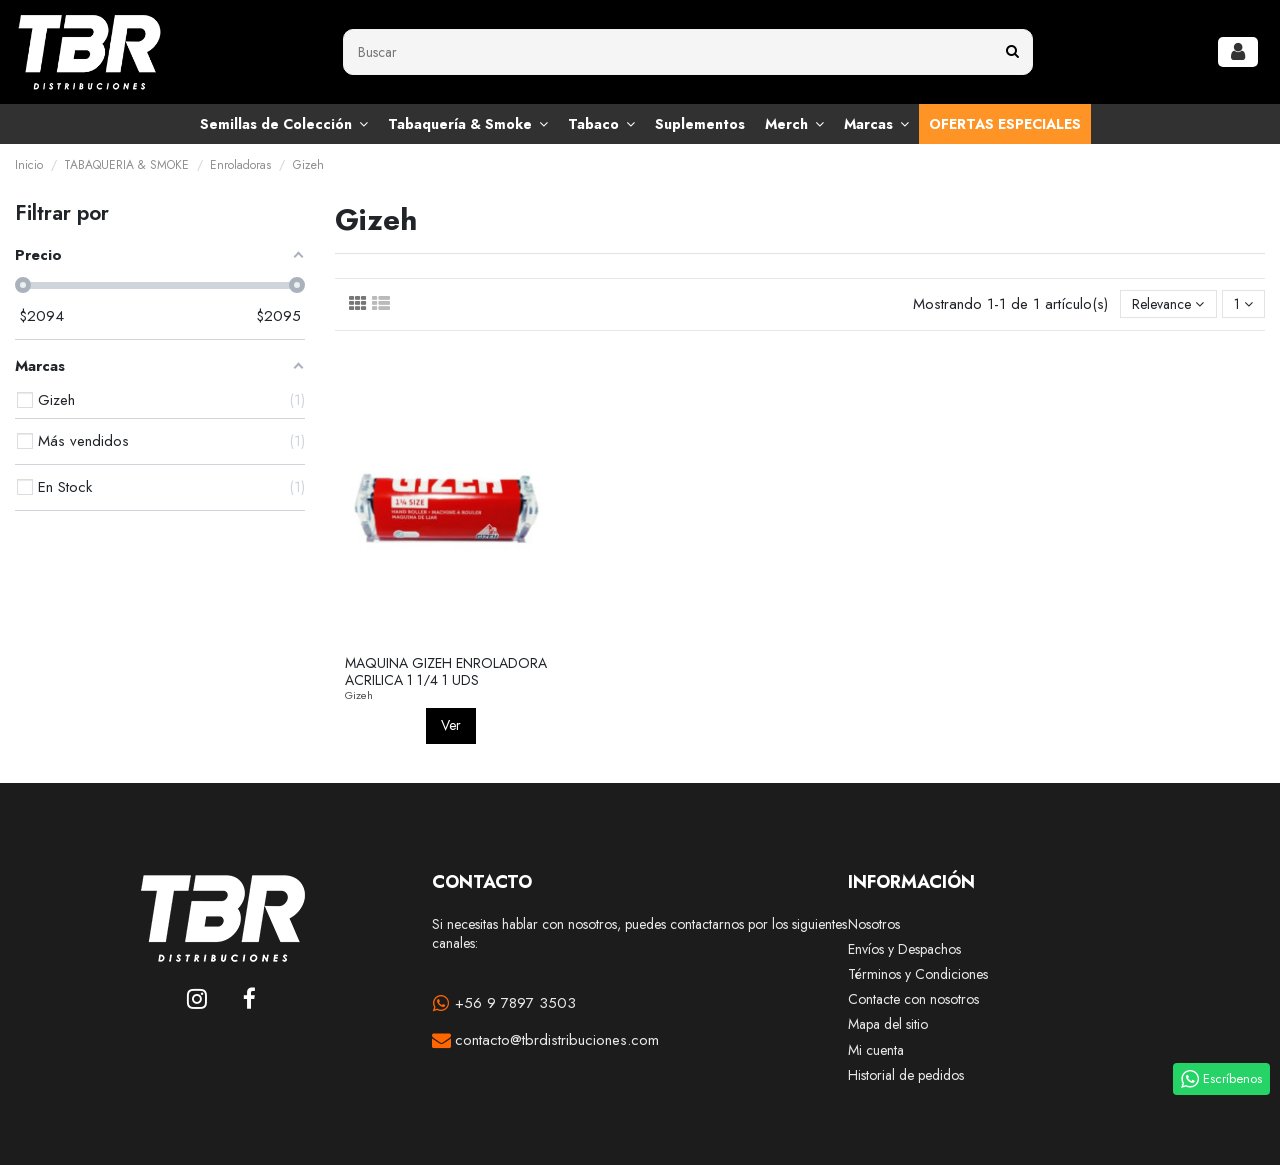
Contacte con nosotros (913, 999)
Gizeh (359, 695)
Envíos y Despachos (904, 949)
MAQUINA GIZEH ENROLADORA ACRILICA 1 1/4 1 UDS (446, 671)
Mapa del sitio (888, 1024)
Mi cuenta (876, 1050)
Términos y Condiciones (918, 974)
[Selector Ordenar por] (1168, 304)
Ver (451, 725)
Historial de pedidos (906, 1075)
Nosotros (874, 924)
